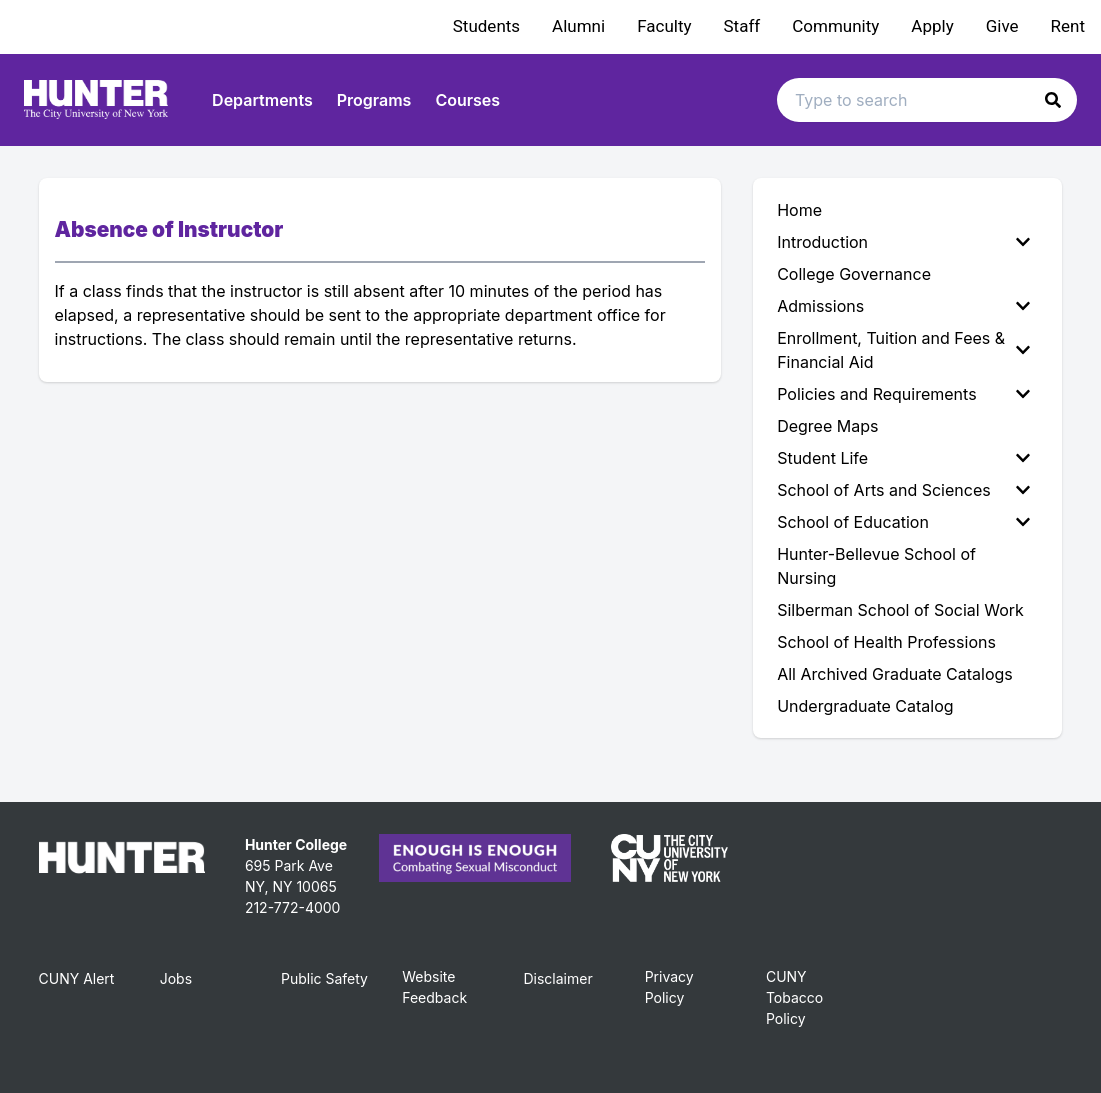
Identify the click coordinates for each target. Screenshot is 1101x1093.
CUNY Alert (77, 978)
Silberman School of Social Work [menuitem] (900, 610)
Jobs (176, 978)
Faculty (664, 26)
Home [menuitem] (799, 210)
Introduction (903, 242)
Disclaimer (557, 978)
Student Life (903, 458)
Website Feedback (434, 987)
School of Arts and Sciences (903, 490)
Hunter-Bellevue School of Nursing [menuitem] (876, 566)
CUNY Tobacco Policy (794, 997)
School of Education (903, 522)
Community (835, 26)
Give (1002, 26)
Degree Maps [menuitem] (827, 426)
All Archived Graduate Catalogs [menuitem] (895, 674)
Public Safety (324, 978)
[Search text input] (927, 100)
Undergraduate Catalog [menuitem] (865, 706)
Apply (932, 26)
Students (486, 26)
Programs (374, 100)
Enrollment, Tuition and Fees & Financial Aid (903, 350)
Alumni (578, 26)
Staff (742, 26)
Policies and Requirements (903, 394)
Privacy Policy (669, 987)
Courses (467, 100)
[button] (1053, 100)
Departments (262, 100)
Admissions (903, 306)
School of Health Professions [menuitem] (886, 642)
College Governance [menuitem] (854, 274)
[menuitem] (907, 242)
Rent (1068, 26)
